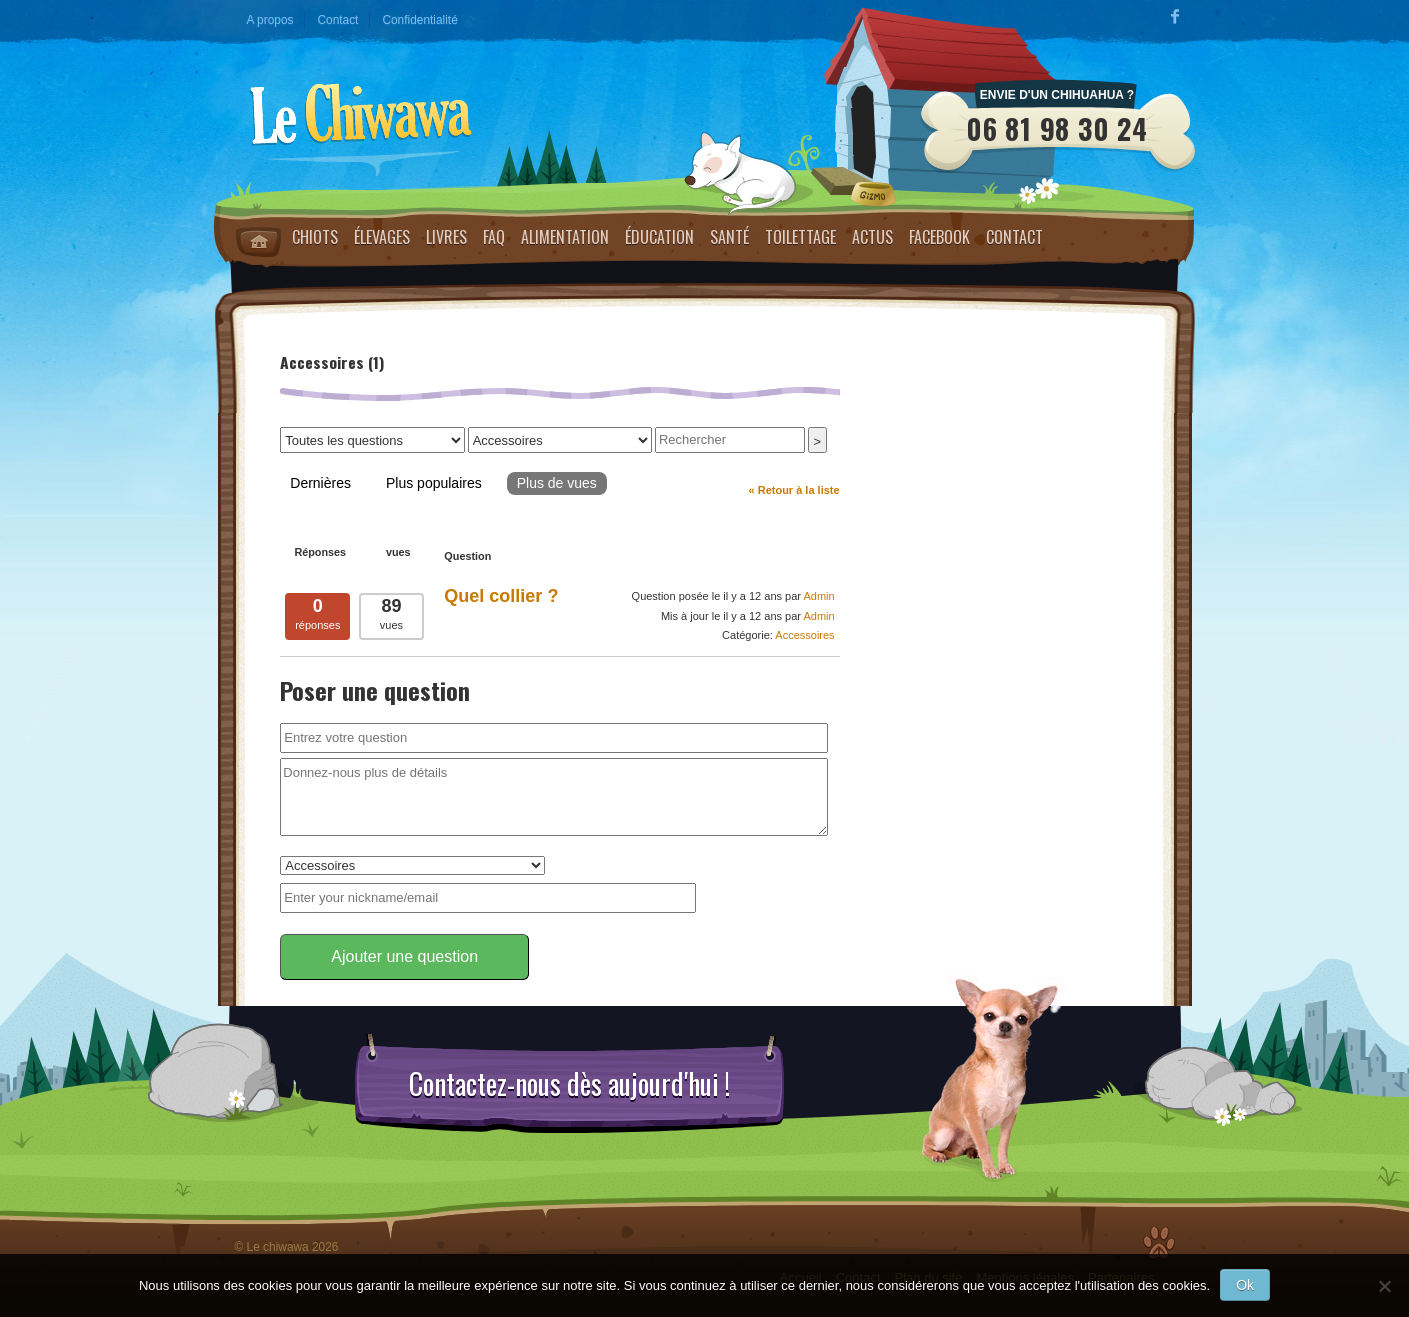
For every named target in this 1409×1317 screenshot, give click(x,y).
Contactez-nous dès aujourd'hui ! (569, 1084)
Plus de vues (557, 483)
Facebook (939, 237)
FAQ (494, 237)
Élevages (382, 237)
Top (1159, 1243)
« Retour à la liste (794, 490)
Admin (818, 596)
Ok (1245, 1285)
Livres (446, 237)
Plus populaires (434, 483)
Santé (729, 237)
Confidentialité (419, 20)
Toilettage (800, 237)
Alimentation (565, 237)
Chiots (315, 237)
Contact (337, 20)
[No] (1384, 1286)
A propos (270, 20)
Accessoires (804, 635)
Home (258, 242)
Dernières (320, 483)
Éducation (659, 237)
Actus (872, 237)
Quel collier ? (501, 596)
